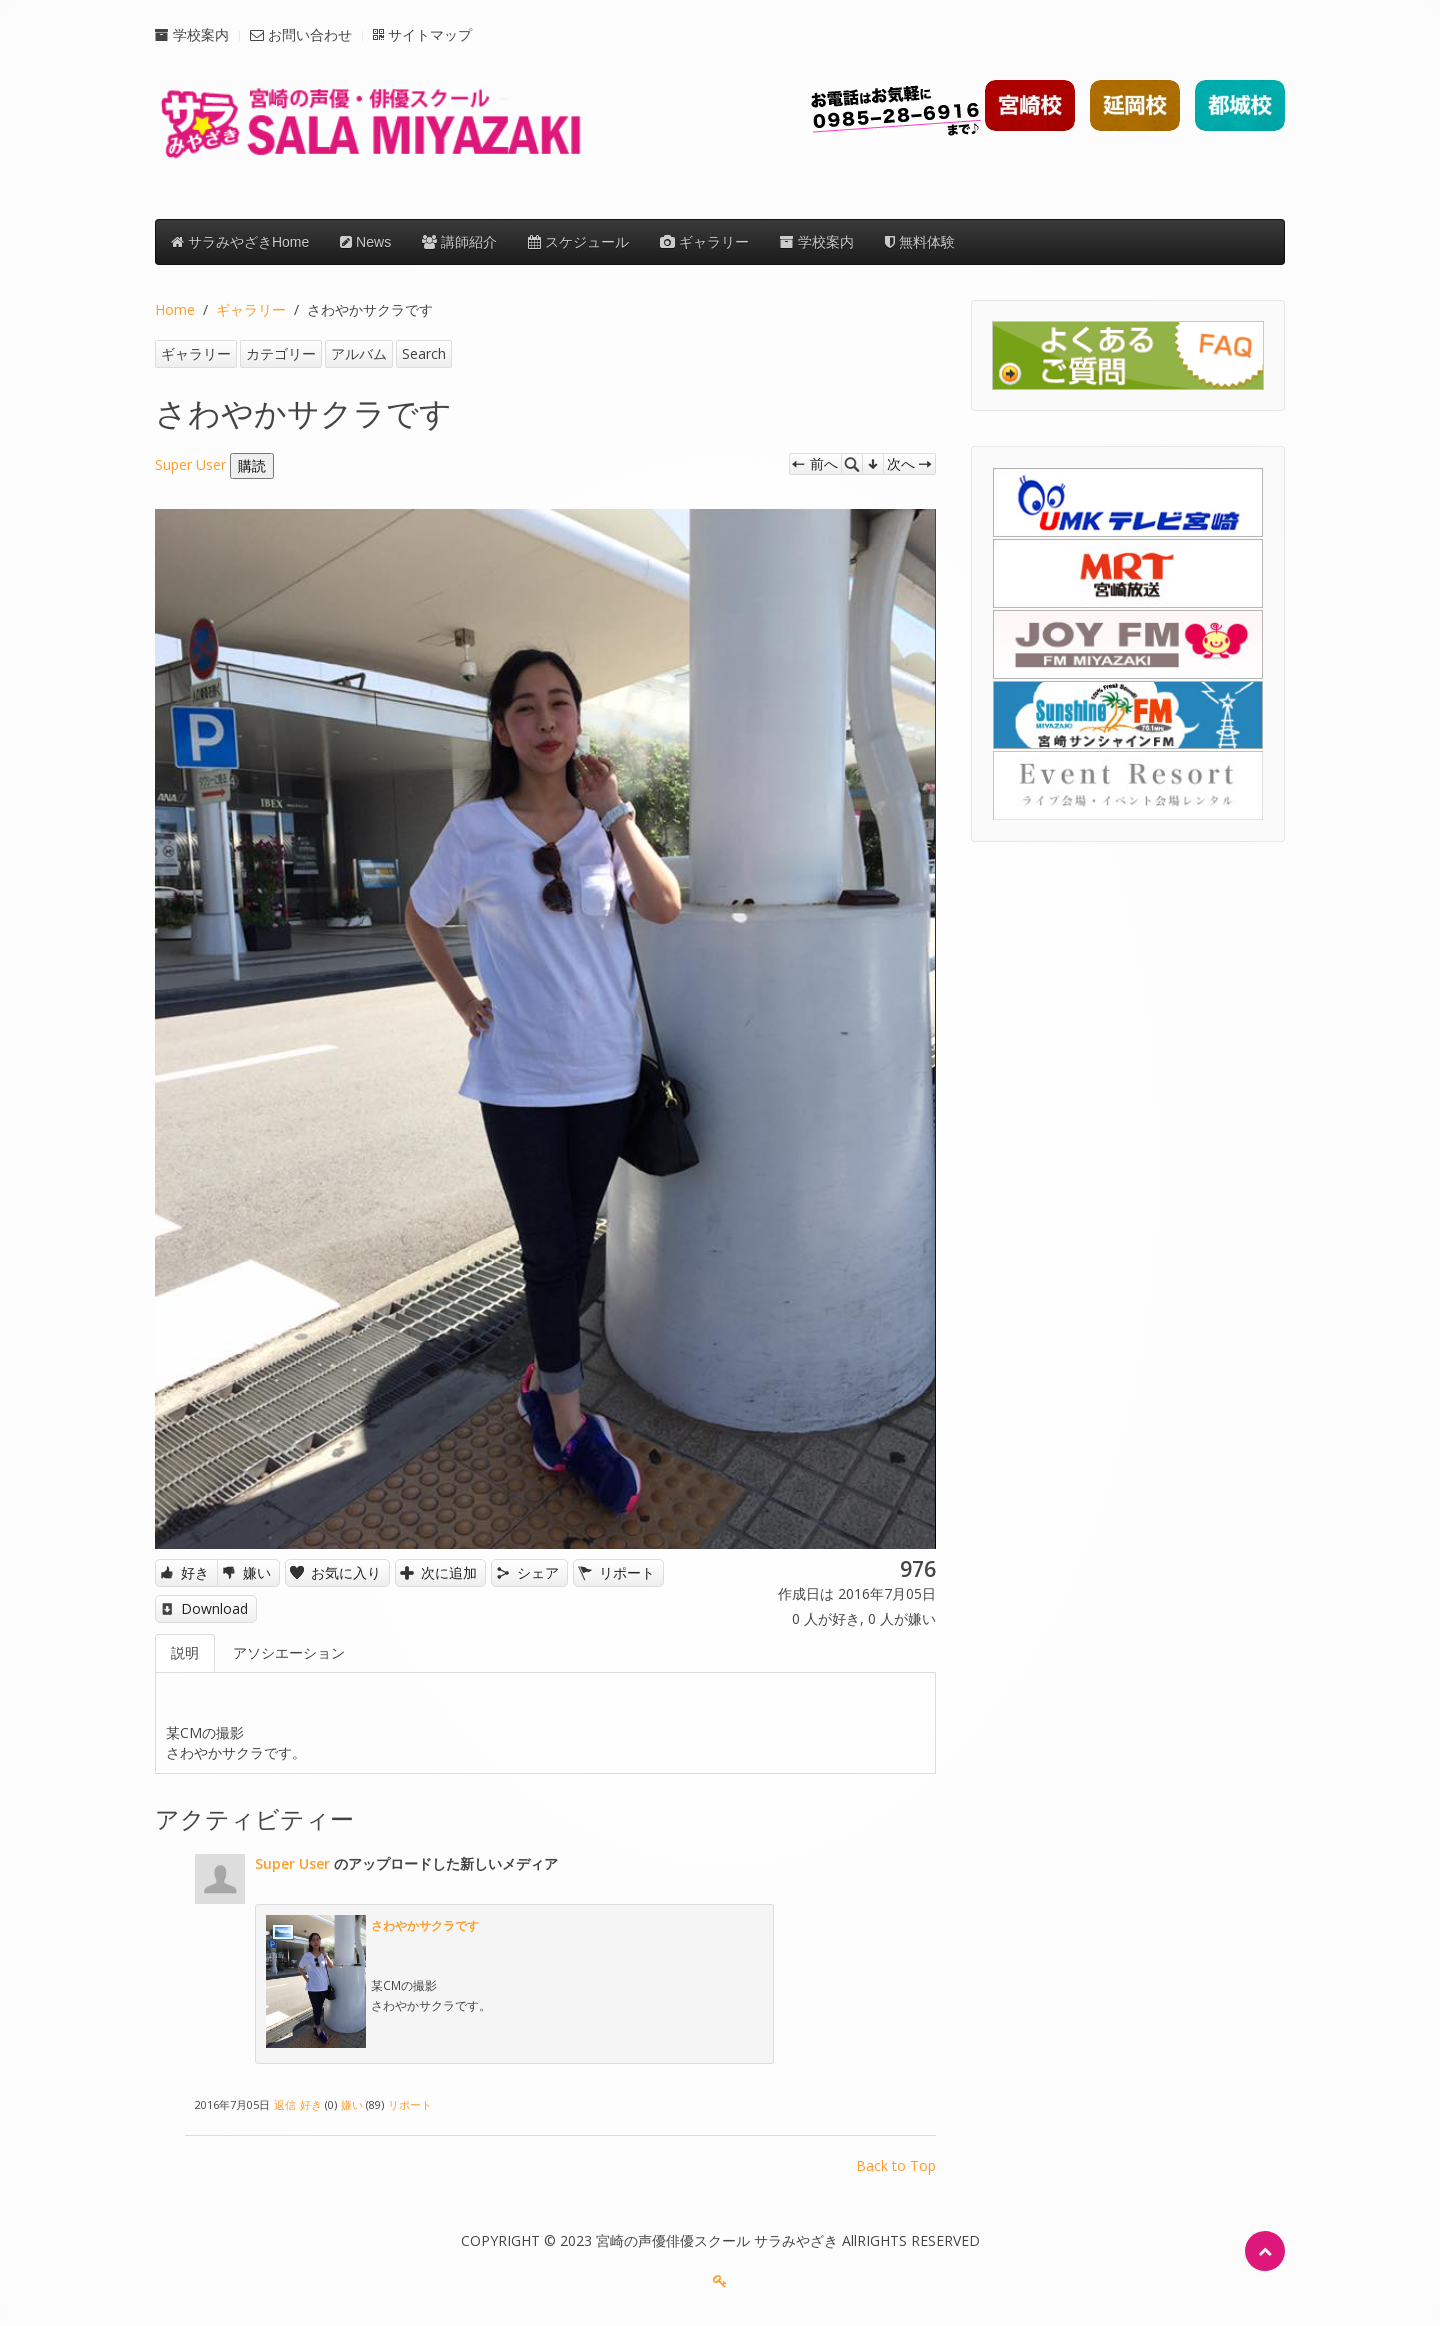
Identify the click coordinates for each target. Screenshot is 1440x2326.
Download (214, 1608)
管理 (873, 464)
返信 (285, 2104)
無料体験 (920, 242)
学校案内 (192, 34)
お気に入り (346, 1572)
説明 (185, 1652)
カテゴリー (281, 353)
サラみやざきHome (240, 242)
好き (195, 1572)
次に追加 (449, 1572)
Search (424, 353)
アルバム (359, 353)
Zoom (852, 464)
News (365, 242)
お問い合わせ (301, 34)
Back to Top (896, 2165)
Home (175, 309)
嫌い (257, 1572)
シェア (538, 1572)
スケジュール (578, 242)
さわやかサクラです (425, 1925)
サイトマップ (422, 34)
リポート (627, 1572)
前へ (824, 463)
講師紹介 (459, 242)
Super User (190, 463)
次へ (901, 463)
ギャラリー (704, 242)
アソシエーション (289, 1652)
